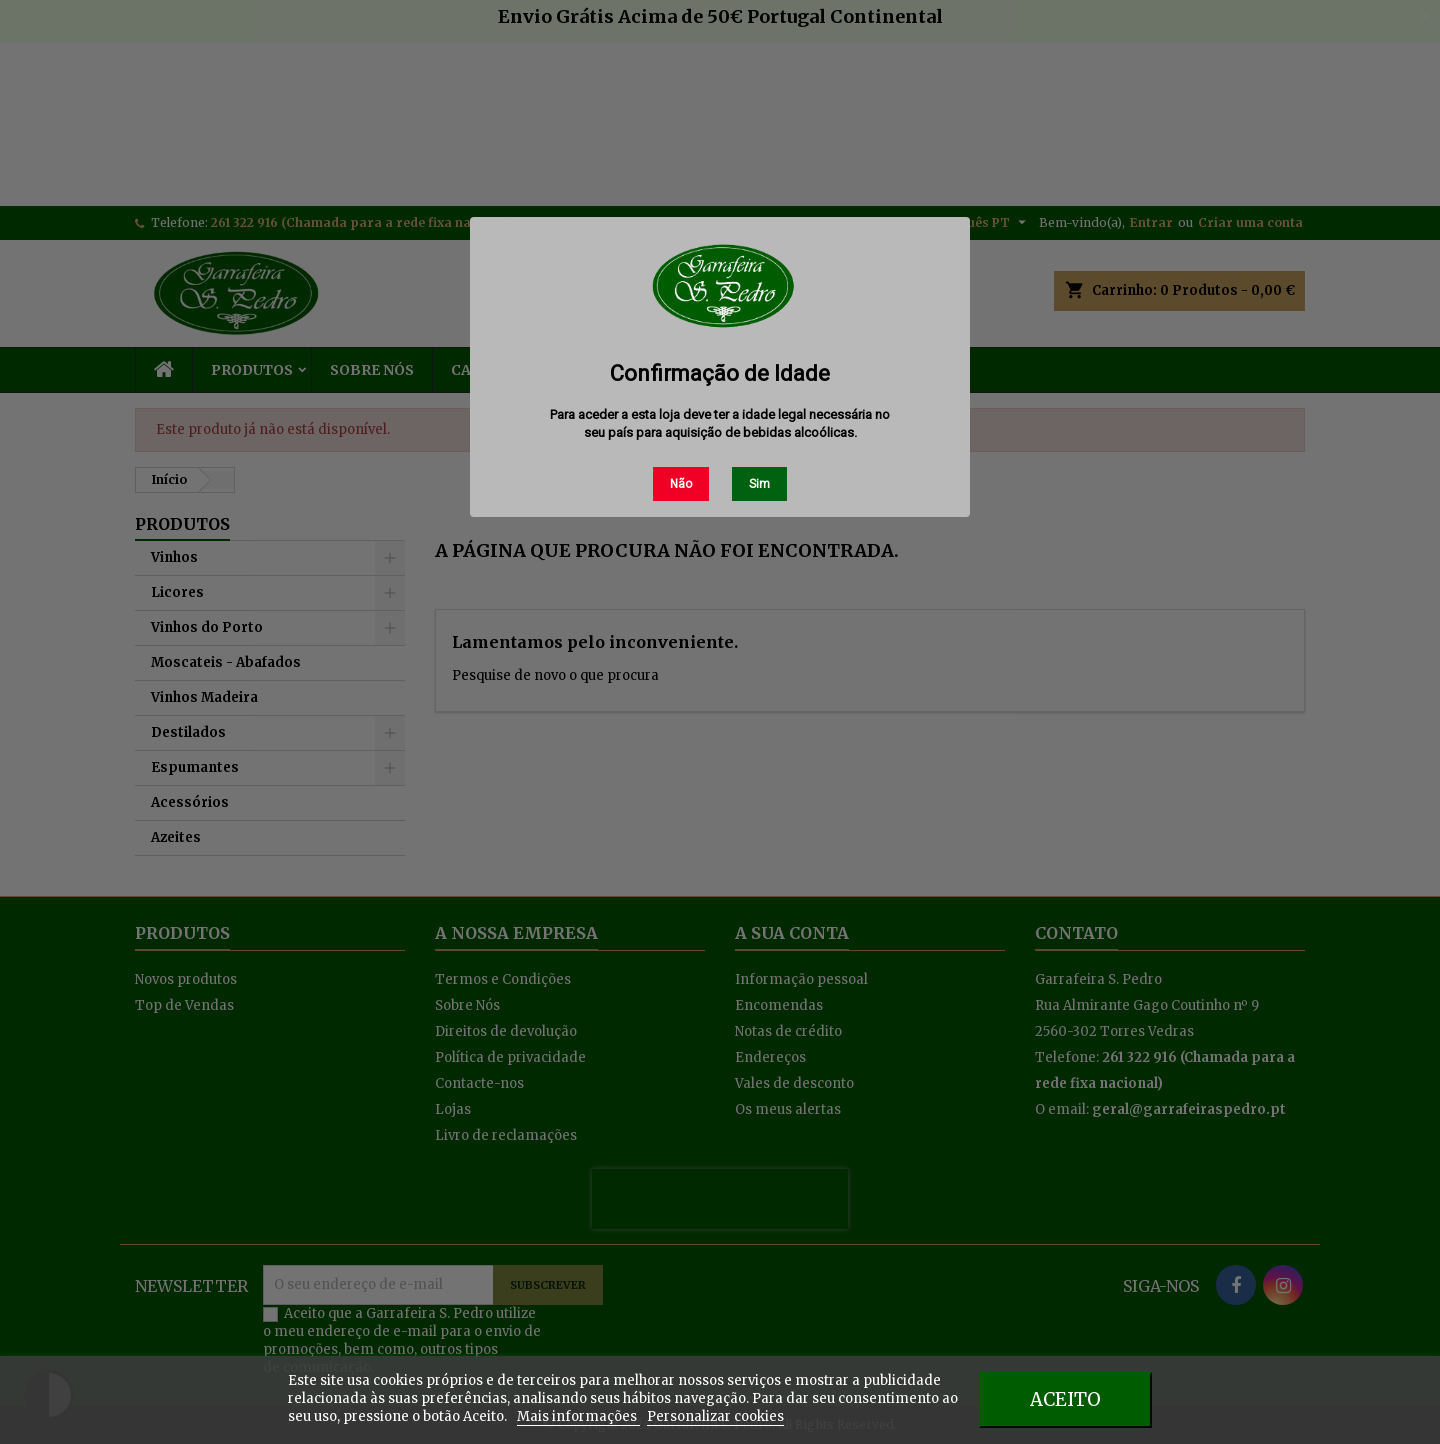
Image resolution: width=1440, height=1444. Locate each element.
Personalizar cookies (715, 1416)
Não (681, 484)
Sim (759, 484)
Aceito (1065, 1399)
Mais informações (578, 1416)
